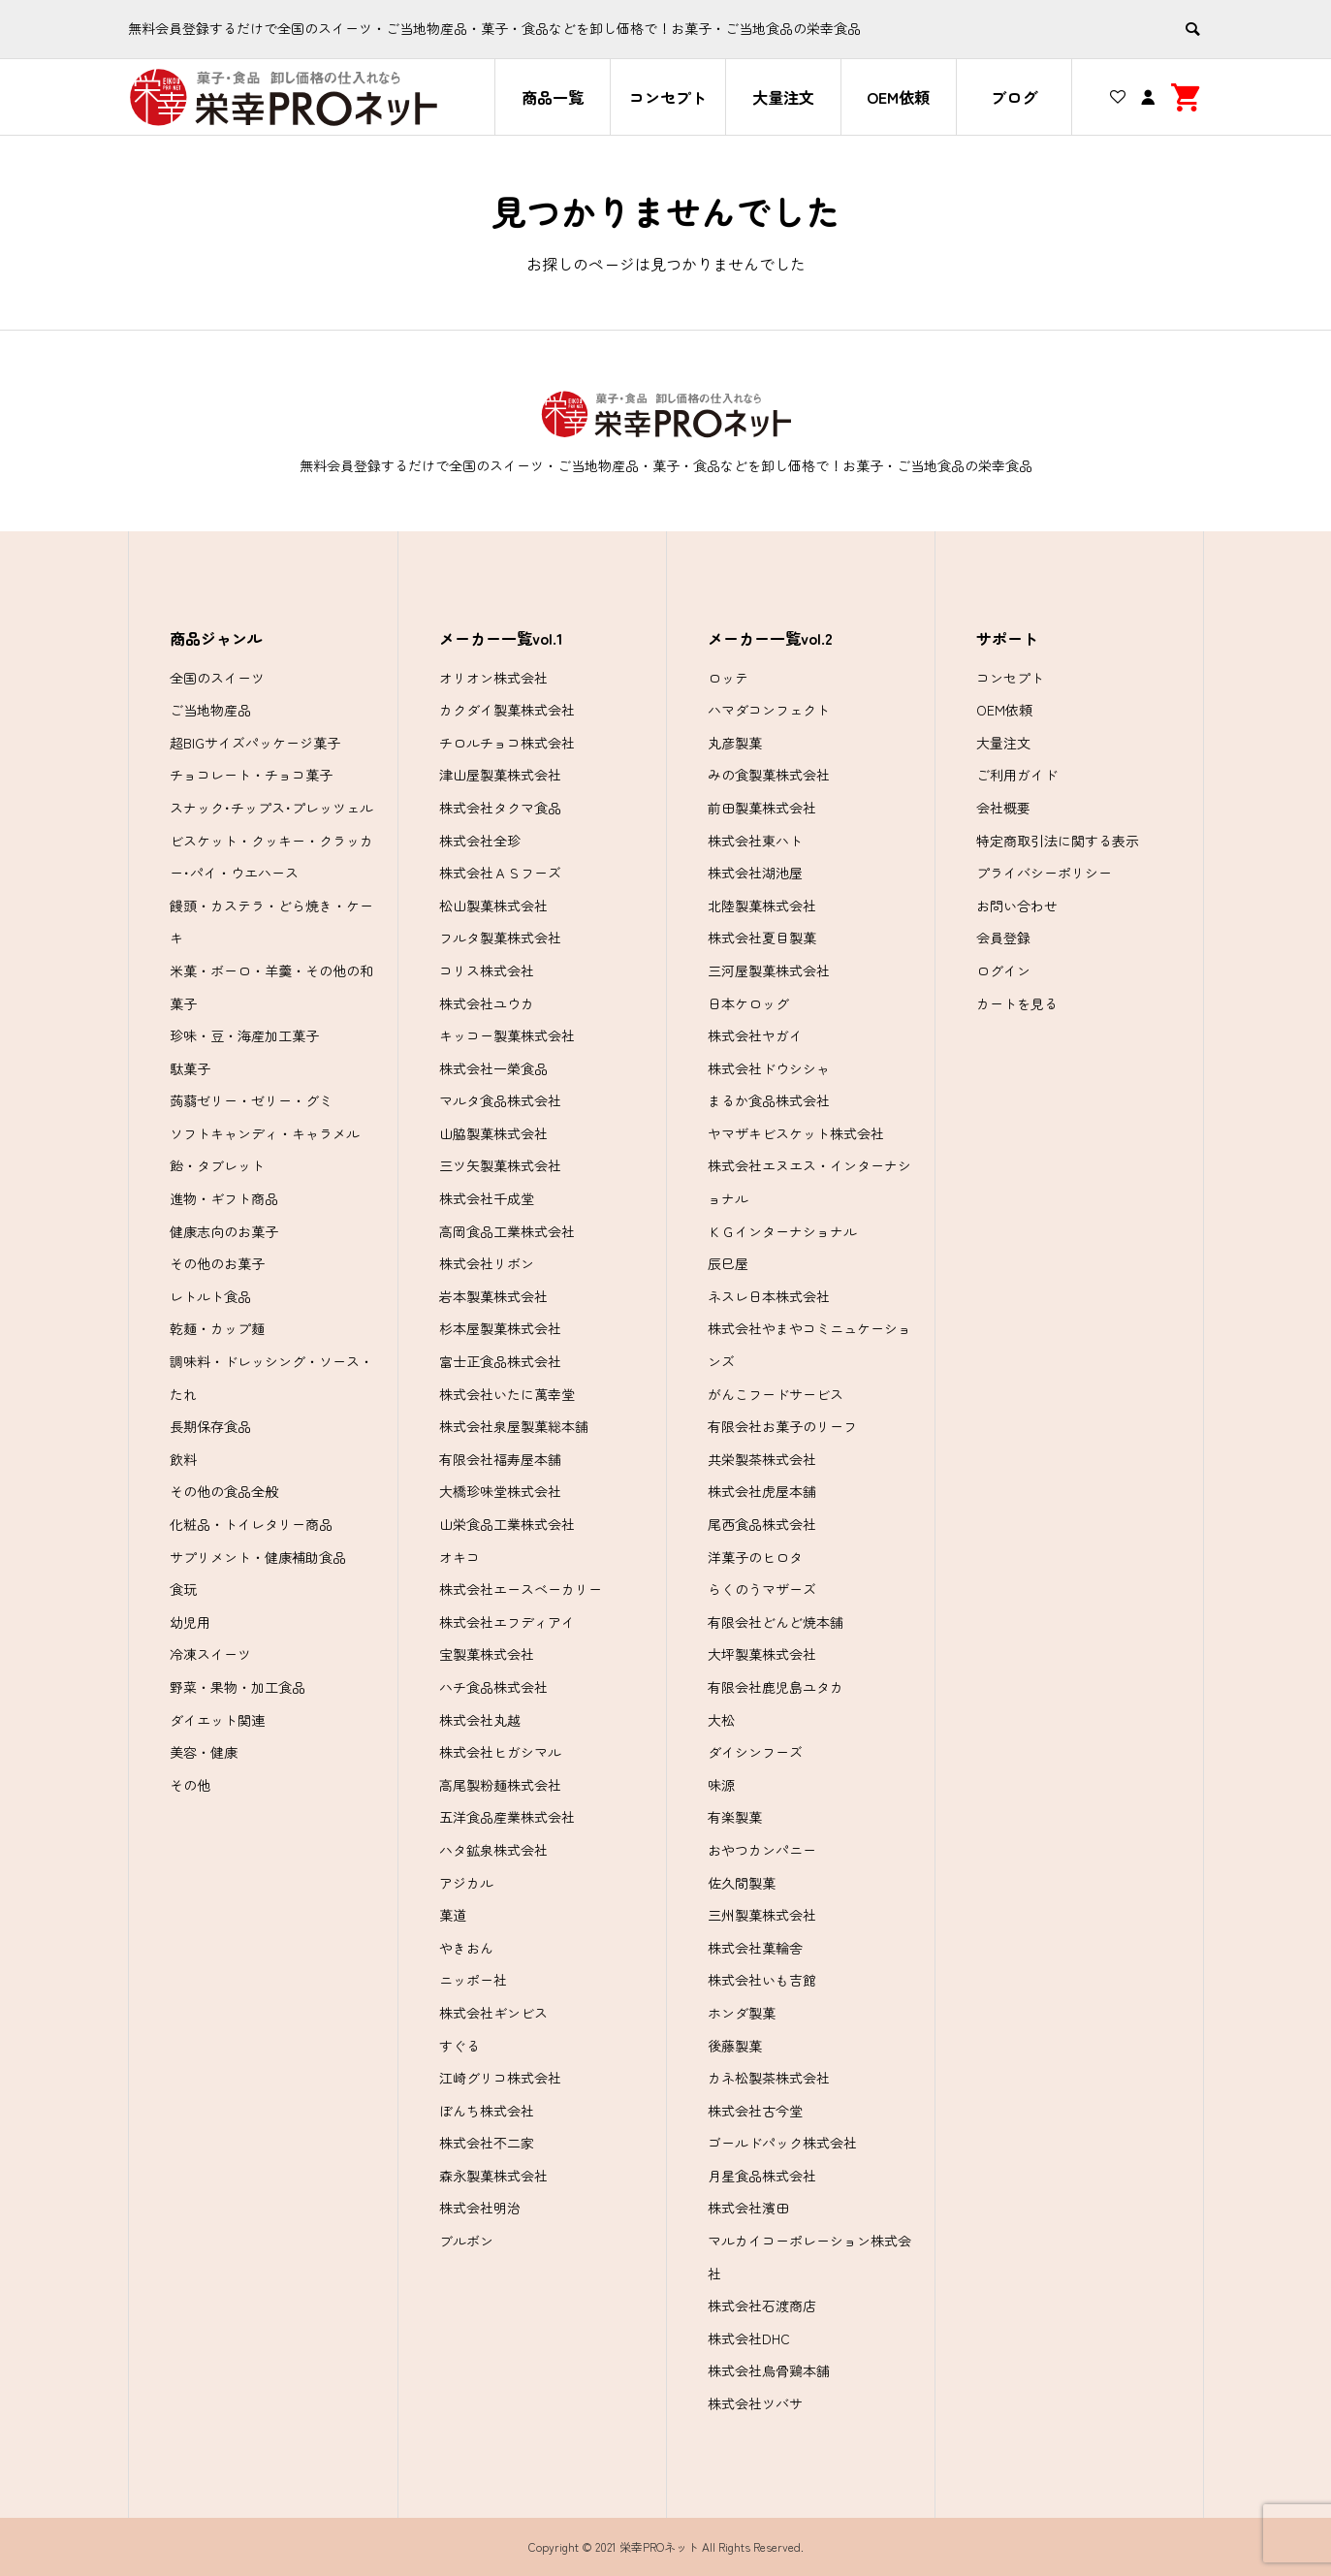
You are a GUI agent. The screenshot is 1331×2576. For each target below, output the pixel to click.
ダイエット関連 (217, 1720)
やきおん (466, 1947)
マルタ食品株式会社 (500, 1100)
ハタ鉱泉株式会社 (493, 1850)
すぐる (459, 2045)
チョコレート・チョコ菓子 (251, 774)
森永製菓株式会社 (493, 2175)
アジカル (466, 1882)
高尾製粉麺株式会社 (500, 1785)
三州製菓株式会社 (762, 1914)
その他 (190, 1785)
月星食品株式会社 (762, 2175)
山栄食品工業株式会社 (507, 1524)
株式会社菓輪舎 (755, 1947)
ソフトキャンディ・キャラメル (265, 1133)
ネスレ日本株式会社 (769, 1296)
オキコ (459, 1557)
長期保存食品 (210, 1426)
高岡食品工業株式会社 (507, 1231)
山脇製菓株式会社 (493, 1133)
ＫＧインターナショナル (782, 1231)
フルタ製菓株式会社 (500, 937)
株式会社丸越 (480, 1720)
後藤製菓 (735, 2045)
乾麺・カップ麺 (217, 1328)
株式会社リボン (486, 1263)
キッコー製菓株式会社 (507, 1035)
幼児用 (190, 1622)
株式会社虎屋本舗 (762, 1491)
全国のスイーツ (217, 677)
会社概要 (1003, 807)
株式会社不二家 (486, 2142)
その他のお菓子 (217, 1263)
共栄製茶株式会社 (762, 1459)
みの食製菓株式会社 (769, 774)
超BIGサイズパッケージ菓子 (255, 742)
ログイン (1003, 970)
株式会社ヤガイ (755, 1035)
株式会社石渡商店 (762, 2305)
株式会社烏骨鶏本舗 (769, 2370)
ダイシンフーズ (755, 1752)
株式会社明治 (480, 2207)
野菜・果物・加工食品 (237, 1687)
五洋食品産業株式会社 (507, 1817)
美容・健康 (204, 1752)
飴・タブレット (217, 1165)
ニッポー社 (473, 1979)
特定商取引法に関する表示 (1057, 840)
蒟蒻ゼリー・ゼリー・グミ (251, 1100)
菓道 (452, 1914)
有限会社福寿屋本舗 (500, 1459)
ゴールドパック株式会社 (782, 2142)
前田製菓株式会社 (762, 807)
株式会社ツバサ (755, 2403)
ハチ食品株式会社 (493, 1687)
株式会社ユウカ (486, 1003)
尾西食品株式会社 (762, 1524)
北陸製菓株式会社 (762, 905)
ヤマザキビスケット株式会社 (796, 1133)
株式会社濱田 (748, 2207)
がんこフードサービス (775, 1394)
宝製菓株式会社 (486, 1654)
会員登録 (1003, 937)
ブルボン (466, 2240)
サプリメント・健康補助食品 (258, 1557)
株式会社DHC (749, 2338)
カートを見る (1017, 1003)
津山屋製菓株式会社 (500, 774)
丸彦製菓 (735, 742)
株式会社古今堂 (755, 2110)
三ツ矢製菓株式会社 (500, 1165)
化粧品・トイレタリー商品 (251, 1524)
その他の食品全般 (224, 1491)
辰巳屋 (728, 1263)
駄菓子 (190, 1068)
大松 (721, 1720)
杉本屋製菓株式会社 (500, 1328)
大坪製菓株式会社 (762, 1654)
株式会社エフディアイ (507, 1622)
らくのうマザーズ (762, 1589)
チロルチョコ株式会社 (507, 742)
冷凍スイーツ (210, 1654)
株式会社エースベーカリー (520, 1589)
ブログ (1014, 97)
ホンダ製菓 (742, 2012)
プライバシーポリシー (1044, 872)
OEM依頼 (898, 97)
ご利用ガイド (1017, 774)
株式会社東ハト (755, 840)
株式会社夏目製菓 (762, 937)
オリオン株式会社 (493, 677)
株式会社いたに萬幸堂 (507, 1394)
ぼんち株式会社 (486, 2110)
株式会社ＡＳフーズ (500, 872)
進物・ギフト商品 (224, 1198)
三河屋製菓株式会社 (769, 970)
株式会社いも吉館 (762, 1979)
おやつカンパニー (762, 1850)
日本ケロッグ (748, 1003)
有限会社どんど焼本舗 (775, 1622)
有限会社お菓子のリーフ (782, 1426)
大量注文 (783, 97)
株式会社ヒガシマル (500, 1752)
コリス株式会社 (486, 970)
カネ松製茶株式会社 (769, 2077)
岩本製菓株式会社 (493, 1296)
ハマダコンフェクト (769, 709)
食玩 (183, 1589)
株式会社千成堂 (486, 1198)
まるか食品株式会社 (769, 1100)
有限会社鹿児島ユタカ (775, 1687)
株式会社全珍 (480, 840)
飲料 (183, 1459)
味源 (721, 1785)
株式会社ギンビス (493, 2012)
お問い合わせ (1017, 905)
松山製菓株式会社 (493, 905)
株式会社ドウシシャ (769, 1068)
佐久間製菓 (742, 1882)
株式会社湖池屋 (755, 872)
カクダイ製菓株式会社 (507, 709)
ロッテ (728, 677)
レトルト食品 (210, 1296)
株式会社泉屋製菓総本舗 (513, 1426)
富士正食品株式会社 (500, 1361)
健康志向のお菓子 (224, 1231)
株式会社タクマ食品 (500, 807)
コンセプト (668, 97)
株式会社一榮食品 (493, 1068)
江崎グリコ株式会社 (500, 2077)
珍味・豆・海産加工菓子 (244, 1035)
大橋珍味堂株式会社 (500, 1491)
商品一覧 (553, 97)
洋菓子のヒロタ (755, 1557)
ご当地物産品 (210, 709)
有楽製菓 (735, 1817)
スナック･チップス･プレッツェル (271, 807)
